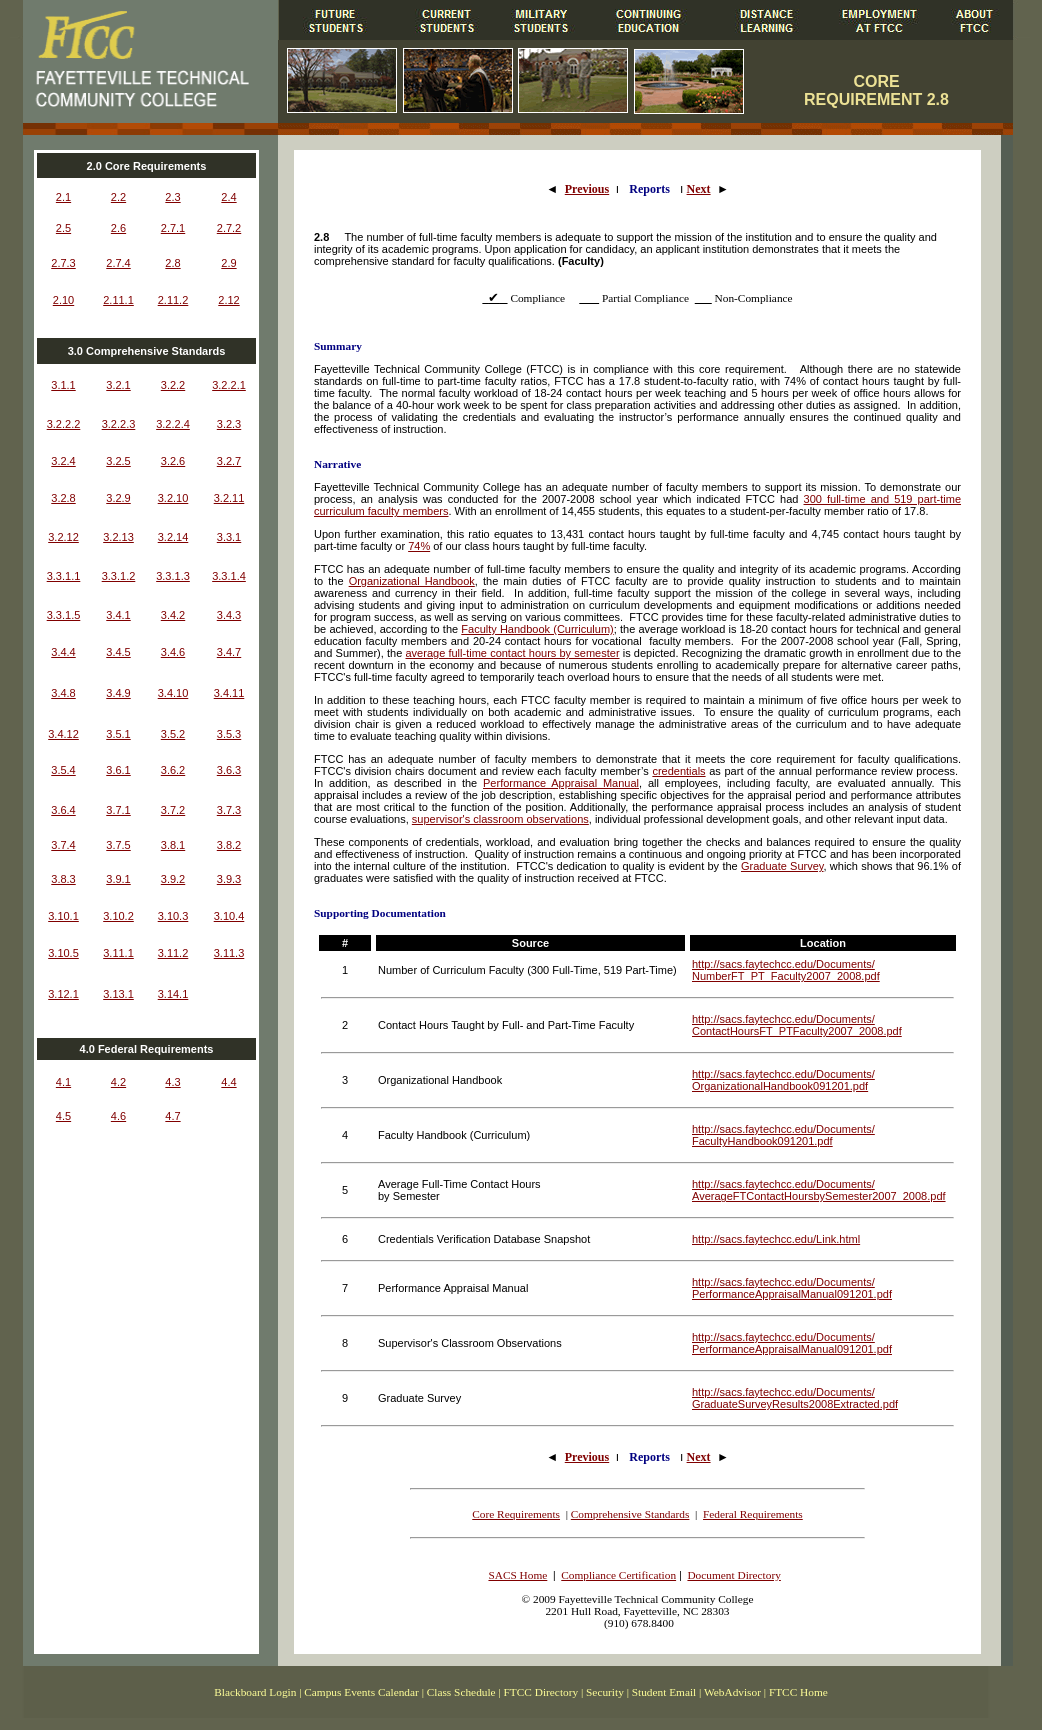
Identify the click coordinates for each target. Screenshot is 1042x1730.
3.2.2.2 (64, 424)
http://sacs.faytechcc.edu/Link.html (776, 1239)
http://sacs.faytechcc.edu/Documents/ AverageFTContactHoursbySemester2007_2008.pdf (819, 1190)
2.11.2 (173, 300)
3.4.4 (63, 652)
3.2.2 (173, 385)
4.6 (118, 1116)
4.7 (172, 1116)
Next (699, 189)
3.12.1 (63, 994)
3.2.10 (173, 498)
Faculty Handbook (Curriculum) (537, 629)
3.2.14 (173, 537)
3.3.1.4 (229, 576)
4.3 (172, 1082)
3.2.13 (118, 537)
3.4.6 (173, 652)
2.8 (172, 263)
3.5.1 (118, 734)
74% (419, 546)
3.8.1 (173, 845)
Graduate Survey (782, 866)
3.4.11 (229, 693)
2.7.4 (118, 263)
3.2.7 (229, 461)
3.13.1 (118, 994)
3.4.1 (118, 615)
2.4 (228, 197)
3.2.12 (63, 537)
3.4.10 (173, 693)
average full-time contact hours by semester (513, 653)
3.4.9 (118, 693)
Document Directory (733, 1575)
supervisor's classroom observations (500, 819)
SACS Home (517, 1575)
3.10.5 (63, 953)
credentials (678, 771)
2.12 (228, 300)
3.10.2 (118, 916)
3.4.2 (173, 615)
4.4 (228, 1082)
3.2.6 (173, 461)
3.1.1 (63, 385)
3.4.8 (63, 693)
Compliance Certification (618, 1575)
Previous (587, 189)
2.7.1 (173, 228)
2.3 (172, 197)
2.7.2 (229, 228)
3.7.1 (118, 810)
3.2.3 (229, 424)
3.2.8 (63, 498)
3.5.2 (173, 734)
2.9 (228, 263)
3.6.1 (118, 770)
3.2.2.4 (173, 424)
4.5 (63, 1116)
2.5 (63, 228)
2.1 (63, 197)
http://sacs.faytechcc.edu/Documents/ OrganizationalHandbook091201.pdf (783, 1080)
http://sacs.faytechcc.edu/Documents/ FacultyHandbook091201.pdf (783, 1135)
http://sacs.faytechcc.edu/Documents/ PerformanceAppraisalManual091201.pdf (792, 1288)
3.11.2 (173, 953)
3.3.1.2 (119, 576)
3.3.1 (229, 537)
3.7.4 (63, 845)
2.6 (118, 228)
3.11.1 (118, 953)
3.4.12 (63, 734)
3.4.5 (118, 652)
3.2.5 (118, 461)
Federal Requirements (753, 1514)
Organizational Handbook (412, 581)
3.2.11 (229, 498)
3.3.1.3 (173, 576)
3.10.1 (63, 916)
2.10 (63, 300)
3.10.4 (229, 916)
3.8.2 (229, 845)
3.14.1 (173, 994)
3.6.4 (63, 810)
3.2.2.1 (229, 385)
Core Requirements (516, 1514)
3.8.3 (63, 879)
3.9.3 (229, 879)
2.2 (118, 197)
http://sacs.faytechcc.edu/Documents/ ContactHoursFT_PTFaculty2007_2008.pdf (797, 1025)
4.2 (118, 1082)
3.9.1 (118, 879)
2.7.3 (63, 263)
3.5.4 (63, 770)
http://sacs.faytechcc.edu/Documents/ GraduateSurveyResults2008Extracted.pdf (795, 1398)
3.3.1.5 (64, 615)
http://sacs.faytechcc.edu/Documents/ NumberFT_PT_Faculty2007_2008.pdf (786, 970)
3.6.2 (173, 770)
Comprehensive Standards (630, 1514)
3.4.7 (229, 652)
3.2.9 (118, 498)
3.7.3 (229, 810)
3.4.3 (229, 615)
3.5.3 (229, 734)
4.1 (63, 1082)
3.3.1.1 (64, 576)
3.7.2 (173, 810)
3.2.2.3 (119, 424)
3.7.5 (118, 845)
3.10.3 (173, 916)
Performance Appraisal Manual (561, 783)
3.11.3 (229, 953)
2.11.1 (118, 300)
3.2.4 (63, 461)
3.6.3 (229, 770)
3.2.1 (118, 385)
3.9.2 (173, 879)
